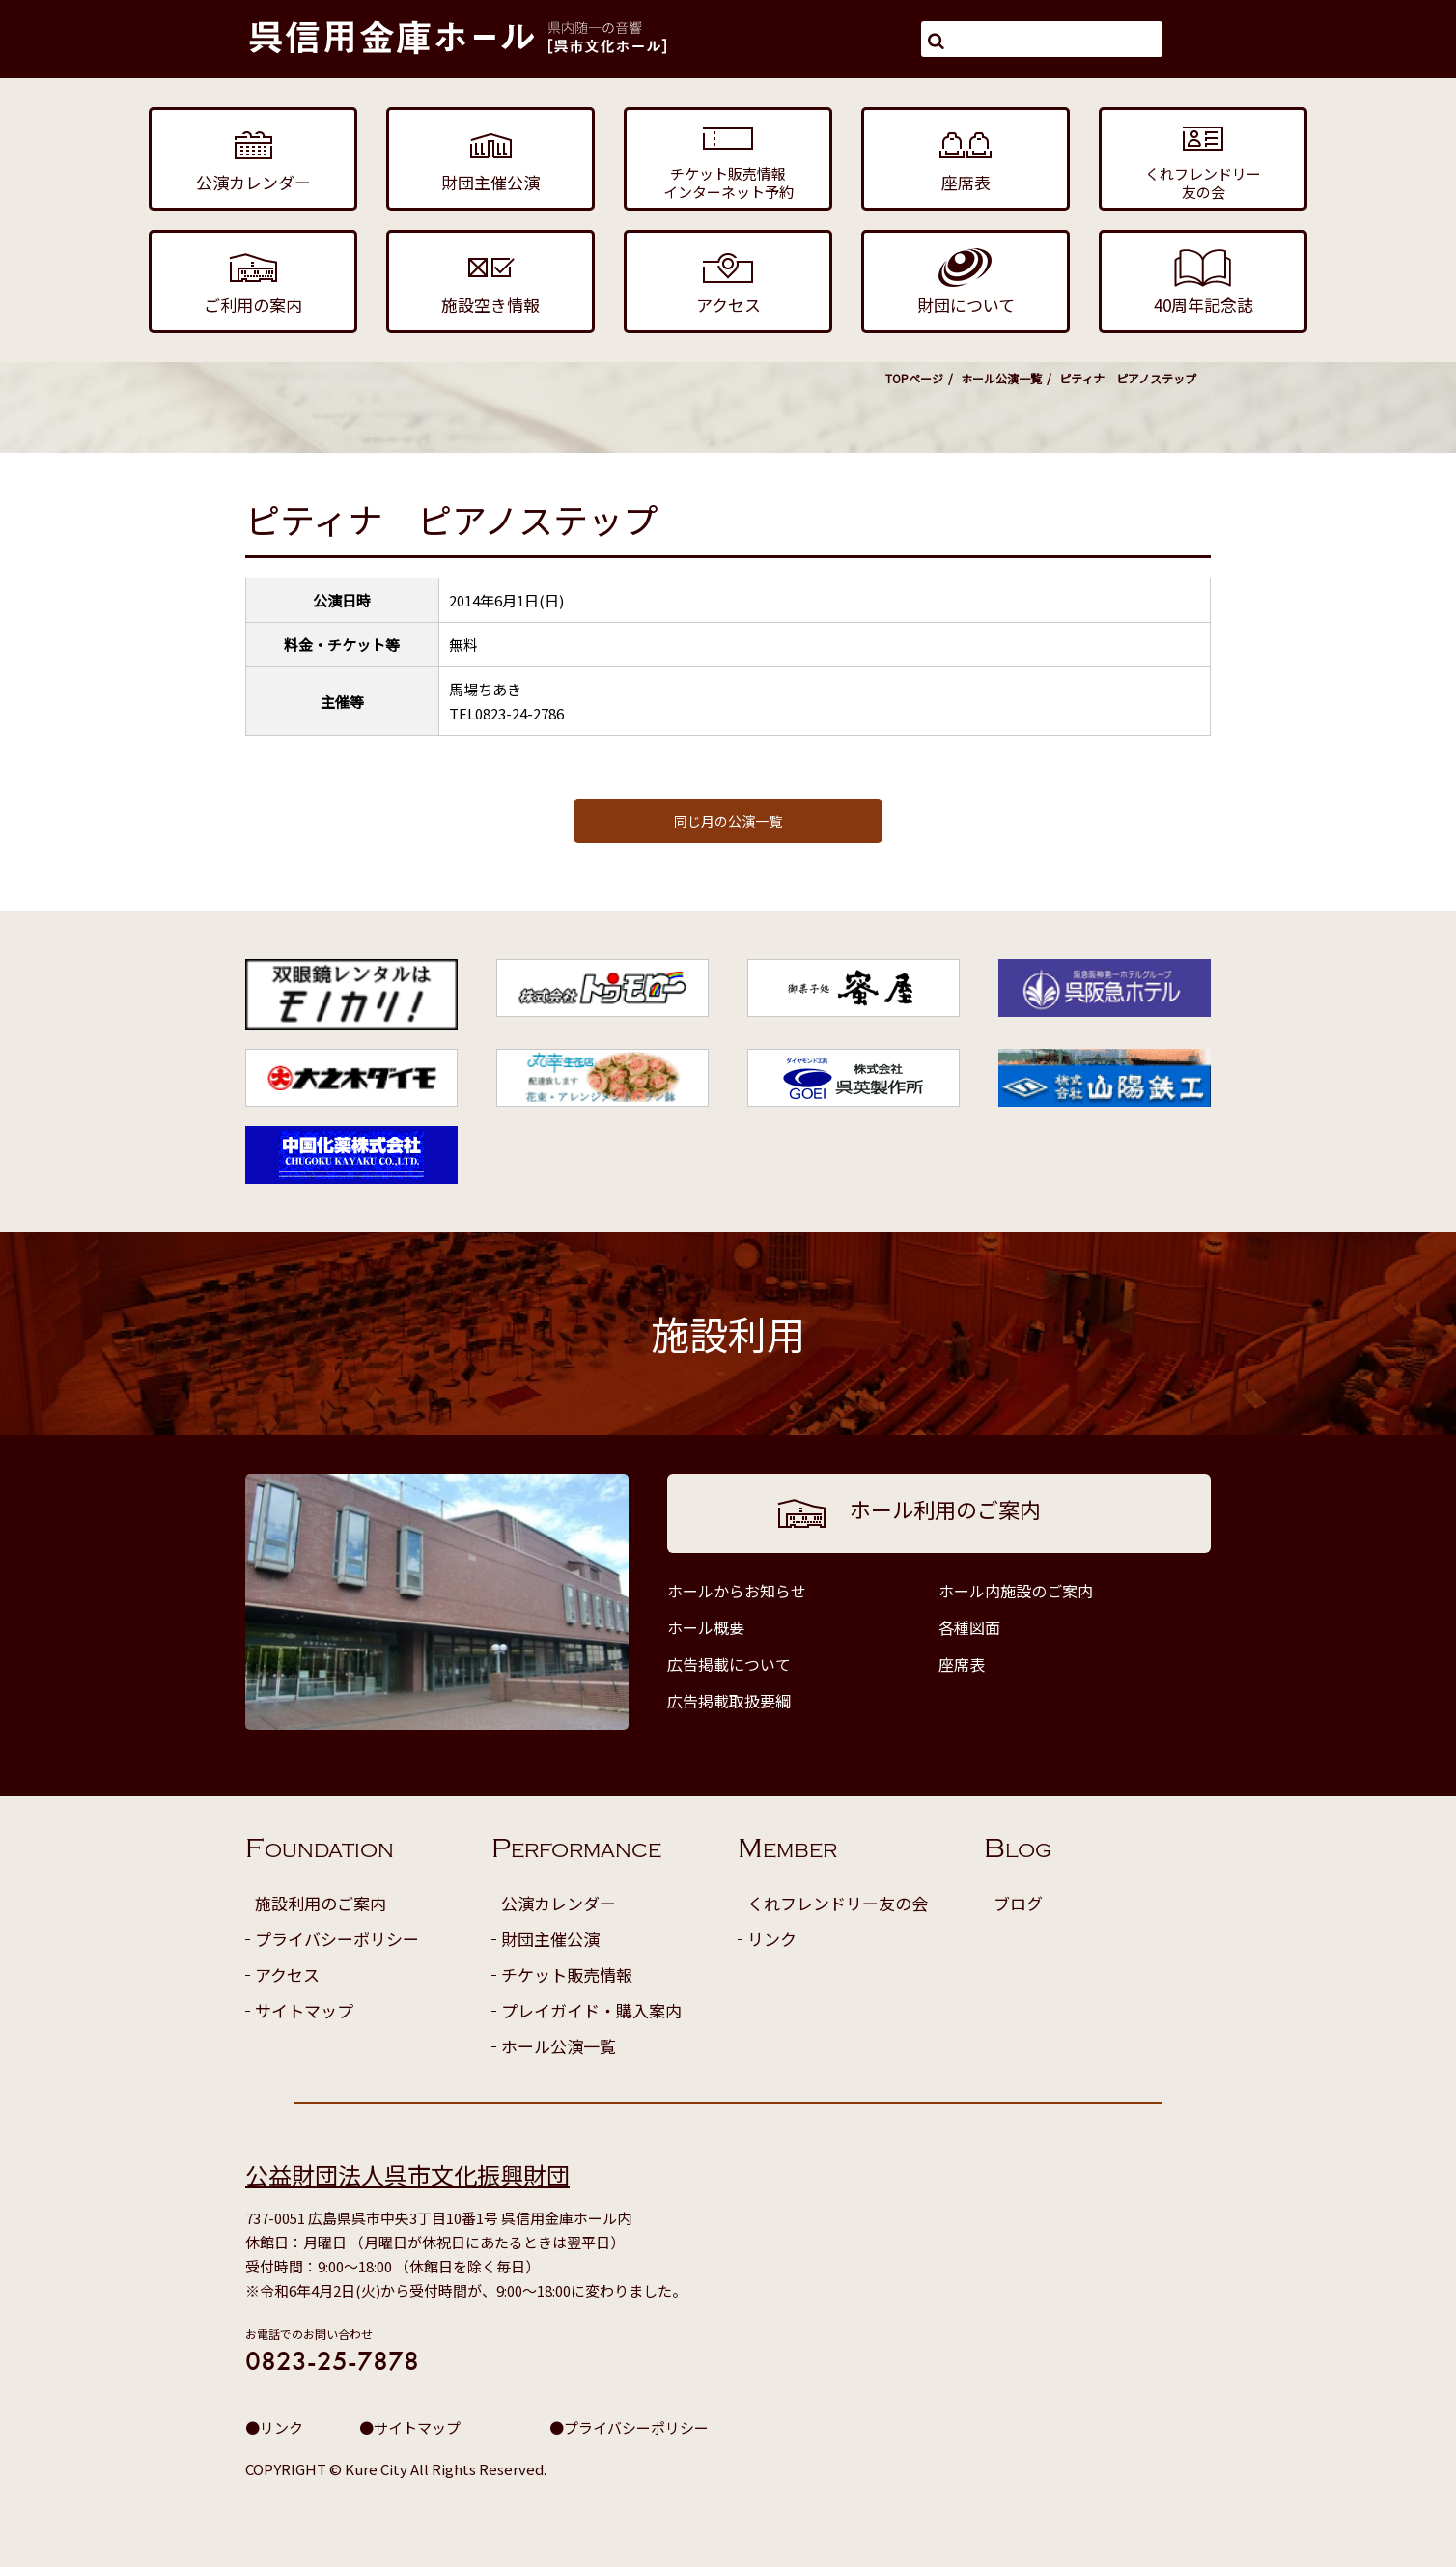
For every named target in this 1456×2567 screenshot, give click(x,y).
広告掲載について (729, 1664)
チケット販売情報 (566, 1974)
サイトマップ (304, 2010)
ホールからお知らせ (736, 1590)
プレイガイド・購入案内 (591, 2010)
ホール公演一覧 (1001, 378)
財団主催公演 (550, 1939)
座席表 (961, 1664)
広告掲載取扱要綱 (729, 1700)
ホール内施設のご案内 (1015, 1590)
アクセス (287, 1974)
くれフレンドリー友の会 (837, 1903)
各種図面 (969, 1627)
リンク (772, 1939)
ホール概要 (705, 1627)
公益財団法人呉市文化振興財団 (407, 2174)
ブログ (1018, 1903)
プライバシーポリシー (337, 1939)
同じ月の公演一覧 (728, 821)
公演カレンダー (558, 1903)
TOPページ (914, 378)
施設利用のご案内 (320, 1903)
